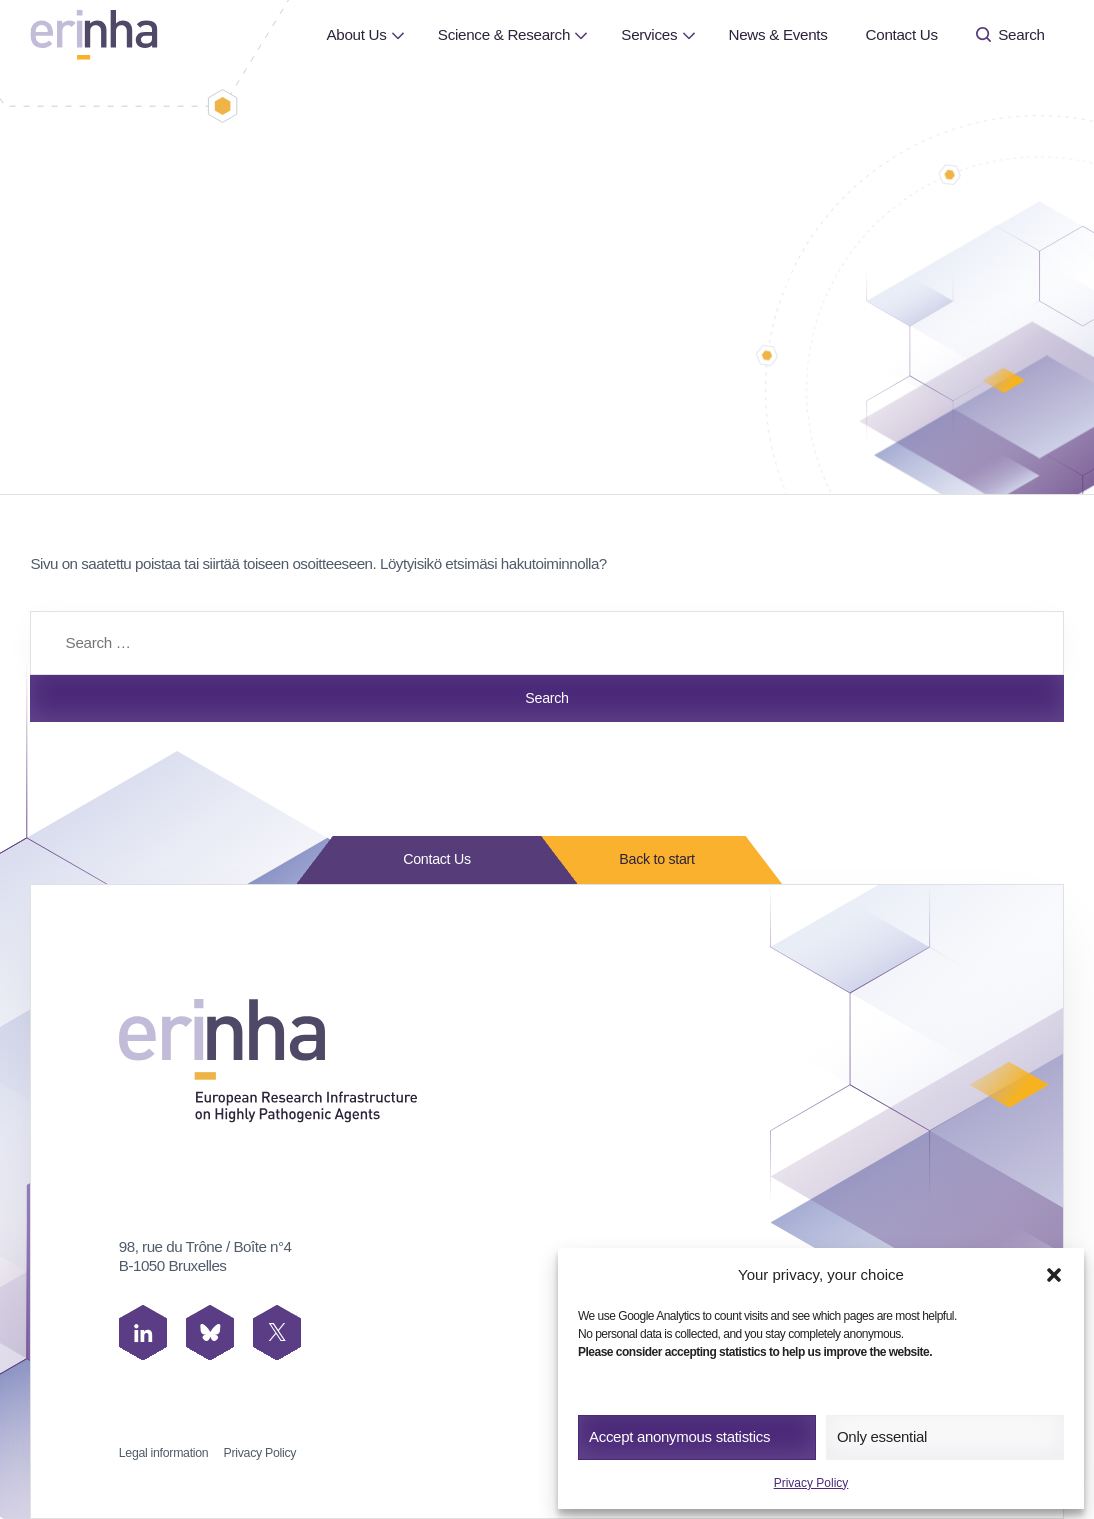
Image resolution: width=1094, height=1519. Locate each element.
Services (649, 34)
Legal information (164, 1453)
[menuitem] (356, 35)
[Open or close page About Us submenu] (397, 34)
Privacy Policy (811, 1483)
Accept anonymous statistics (679, 1436)
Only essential (882, 1436)
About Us (356, 34)
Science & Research (504, 34)
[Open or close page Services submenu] (688, 34)
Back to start (651, 859)
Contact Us (902, 34)
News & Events (777, 34)
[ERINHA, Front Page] (94, 34)
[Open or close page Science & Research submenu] (581, 34)
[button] (1054, 1275)
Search (1010, 34)
